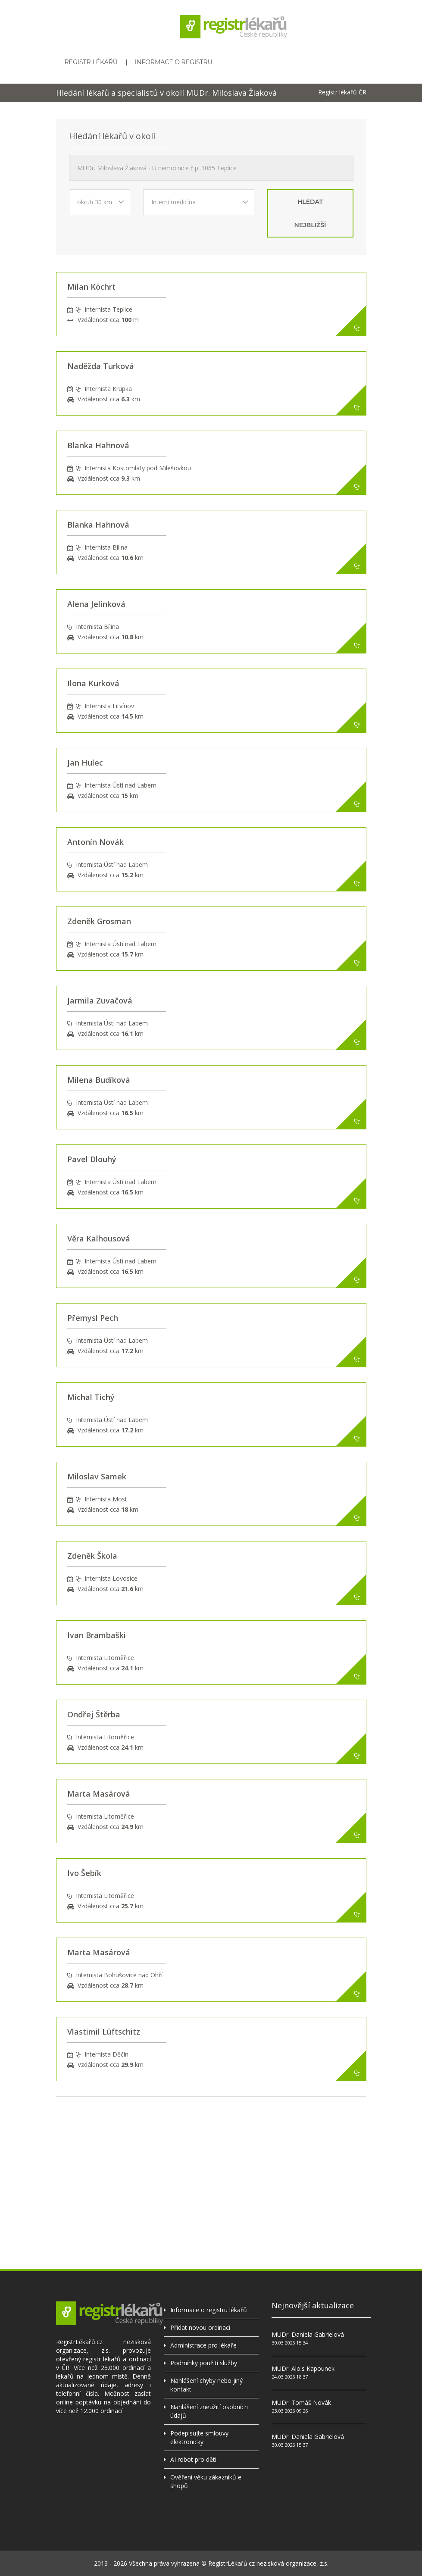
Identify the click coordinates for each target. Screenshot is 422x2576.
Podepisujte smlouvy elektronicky (199, 2437)
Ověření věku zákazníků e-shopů (207, 2481)
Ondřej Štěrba (93, 1714)
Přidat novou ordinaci (200, 2327)
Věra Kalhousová (98, 1238)
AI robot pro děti (193, 2459)
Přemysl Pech (92, 1318)
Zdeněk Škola (92, 1556)
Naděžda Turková (100, 366)
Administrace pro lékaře (203, 2345)
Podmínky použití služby (203, 2363)
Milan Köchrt (91, 286)
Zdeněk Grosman (99, 921)
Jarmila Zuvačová (99, 1000)
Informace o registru (174, 62)
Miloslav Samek (96, 1476)
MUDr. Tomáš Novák (301, 2402)
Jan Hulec (85, 762)
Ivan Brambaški (96, 1635)
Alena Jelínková (96, 604)
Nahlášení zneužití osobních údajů (209, 2411)
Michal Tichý (91, 1397)
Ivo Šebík (84, 1873)
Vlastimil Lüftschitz (103, 2031)
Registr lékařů (91, 62)
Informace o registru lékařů (208, 2310)
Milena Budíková (98, 1080)
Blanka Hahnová (98, 445)
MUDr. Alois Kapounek (303, 2368)
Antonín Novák (95, 842)
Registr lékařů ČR (342, 92)
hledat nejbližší (310, 213)
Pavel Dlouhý (91, 1159)
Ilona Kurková (93, 683)
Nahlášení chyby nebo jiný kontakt (206, 2384)
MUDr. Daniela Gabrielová (308, 2334)
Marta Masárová (98, 1793)
